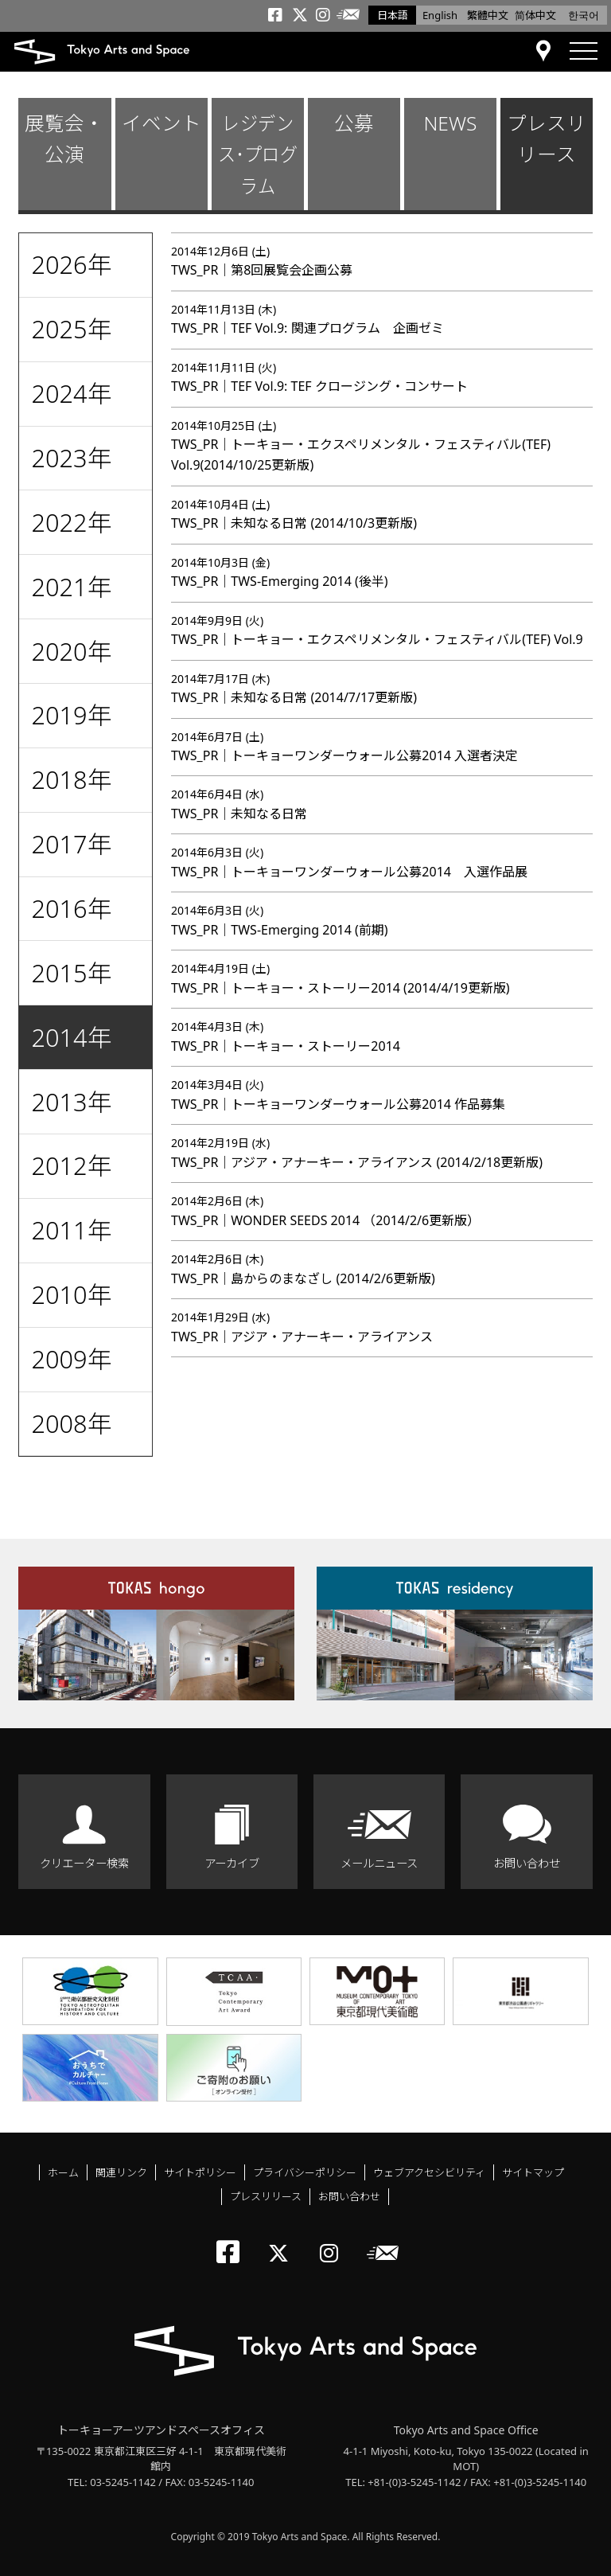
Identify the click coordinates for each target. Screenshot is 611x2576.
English (439, 15)
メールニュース (379, 1863)
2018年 (71, 779)
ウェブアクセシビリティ (429, 2172)
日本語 (392, 15)
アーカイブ (231, 1863)
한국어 (583, 15)
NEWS (450, 123)
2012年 (71, 1165)
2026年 (71, 264)
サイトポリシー (200, 2172)
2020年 (71, 651)
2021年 (71, 586)
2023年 (71, 457)
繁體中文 (487, 15)
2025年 (71, 328)
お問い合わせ (526, 1863)
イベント (161, 123)
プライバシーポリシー (304, 2172)
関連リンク (121, 2172)
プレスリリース (546, 138)
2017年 (71, 844)
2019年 (71, 715)
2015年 (71, 972)
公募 (354, 123)
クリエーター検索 (84, 1863)
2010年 (71, 1294)
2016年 (71, 908)
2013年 (71, 1101)
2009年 (71, 1359)
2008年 (71, 1423)
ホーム (63, 2172)
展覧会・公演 (64, 138)
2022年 (71, 522)
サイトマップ (533, 2172)
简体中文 (535, 15)
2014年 (71, 1037)
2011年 (71, 1230)
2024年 (71, 393)
